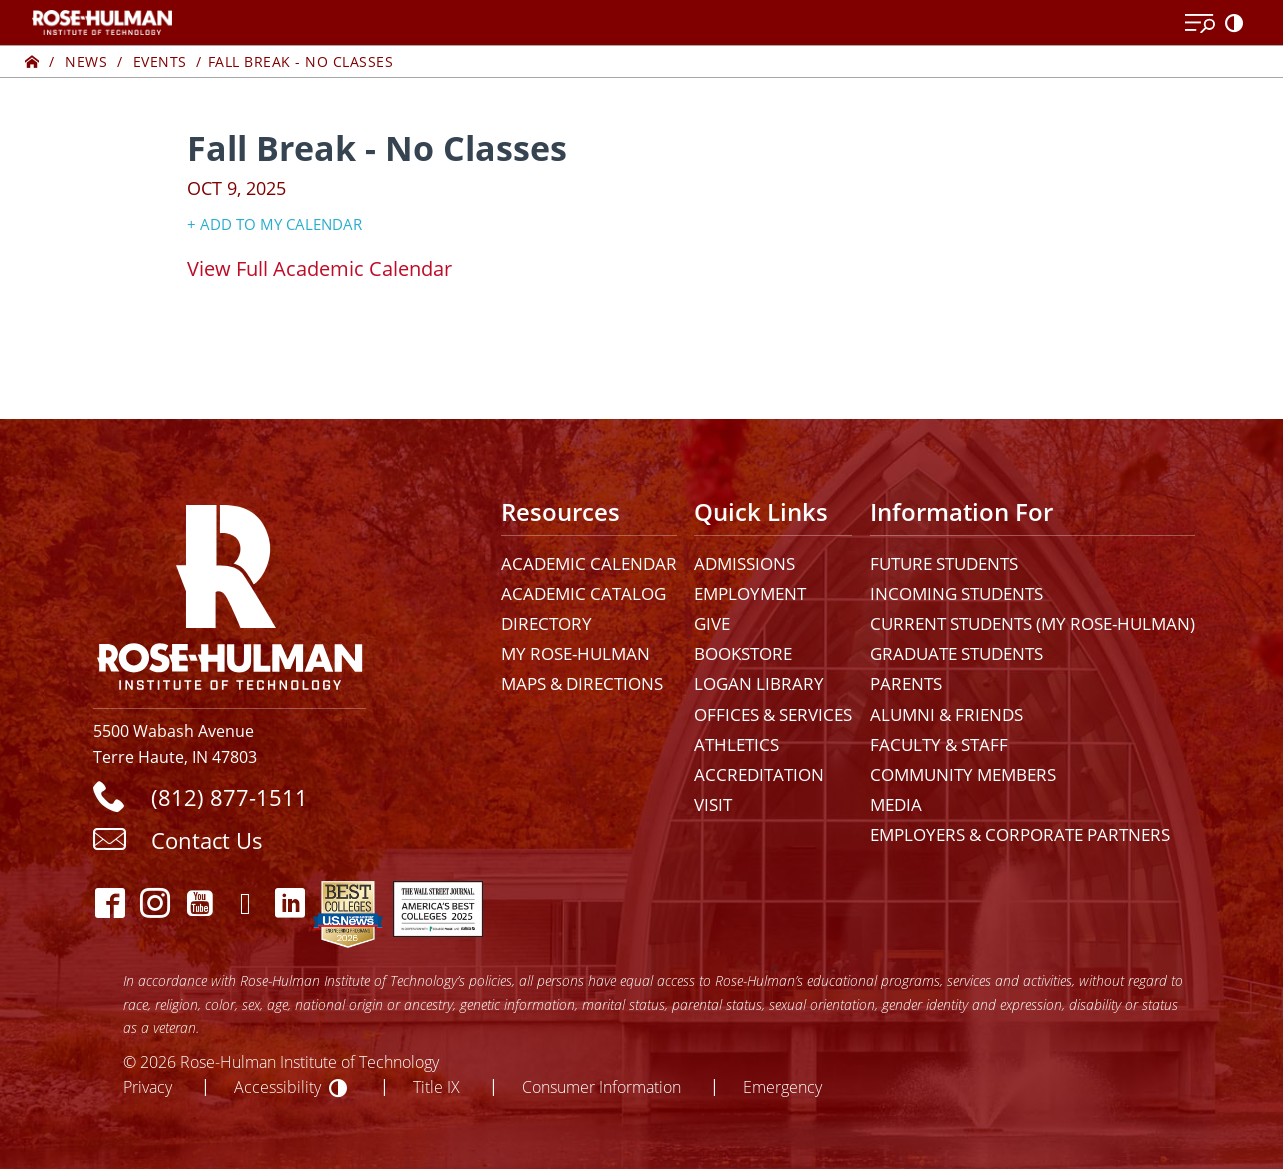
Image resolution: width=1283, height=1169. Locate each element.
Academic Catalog (583, 593)
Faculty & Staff (939, 744)
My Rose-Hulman (575, 653)
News (86, 61)
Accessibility (277, 1086)
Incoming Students (956, 593)
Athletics (736, 744)
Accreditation (759, 774)
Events (160, 61)
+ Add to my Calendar (274, 224)
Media (896, 804)
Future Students (944, 563)
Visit (713, 804)
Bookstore (743, 653)
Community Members (963, 774)
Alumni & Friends (946, 714)
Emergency (782, 1086)
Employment (750, 593)
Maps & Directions (582, 683)
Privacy (147, 1086)
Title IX (436, 1086)
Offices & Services (773, 714)
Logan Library (759, 683)
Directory (546, 623)
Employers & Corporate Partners (1020, 834)
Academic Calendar (589, 563)
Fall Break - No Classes (301, 61)
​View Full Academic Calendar (319, 268)
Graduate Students (956, 653)
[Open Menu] (1200, 24)
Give (712, 623)
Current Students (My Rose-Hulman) (1032, 623)
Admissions (744, 563)
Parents (906, 683)
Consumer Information (601, 1086)
